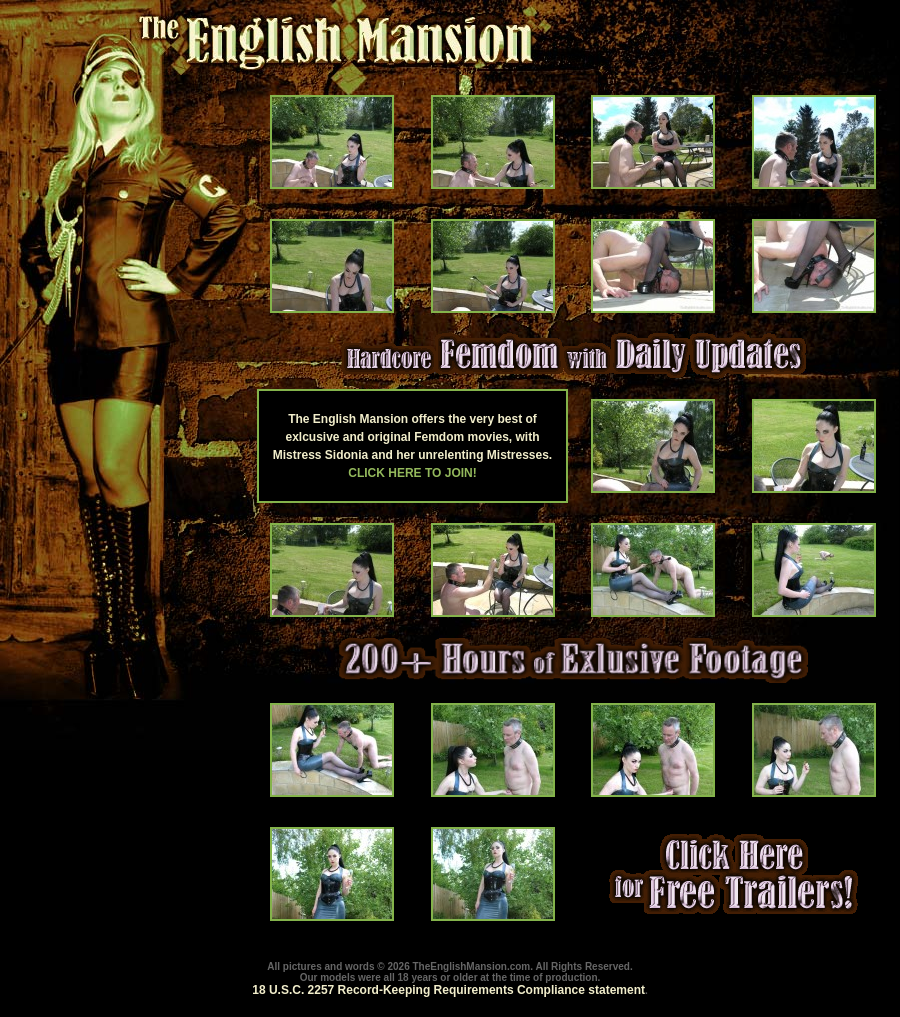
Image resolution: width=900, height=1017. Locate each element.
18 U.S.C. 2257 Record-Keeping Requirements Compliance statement (448, 990)
